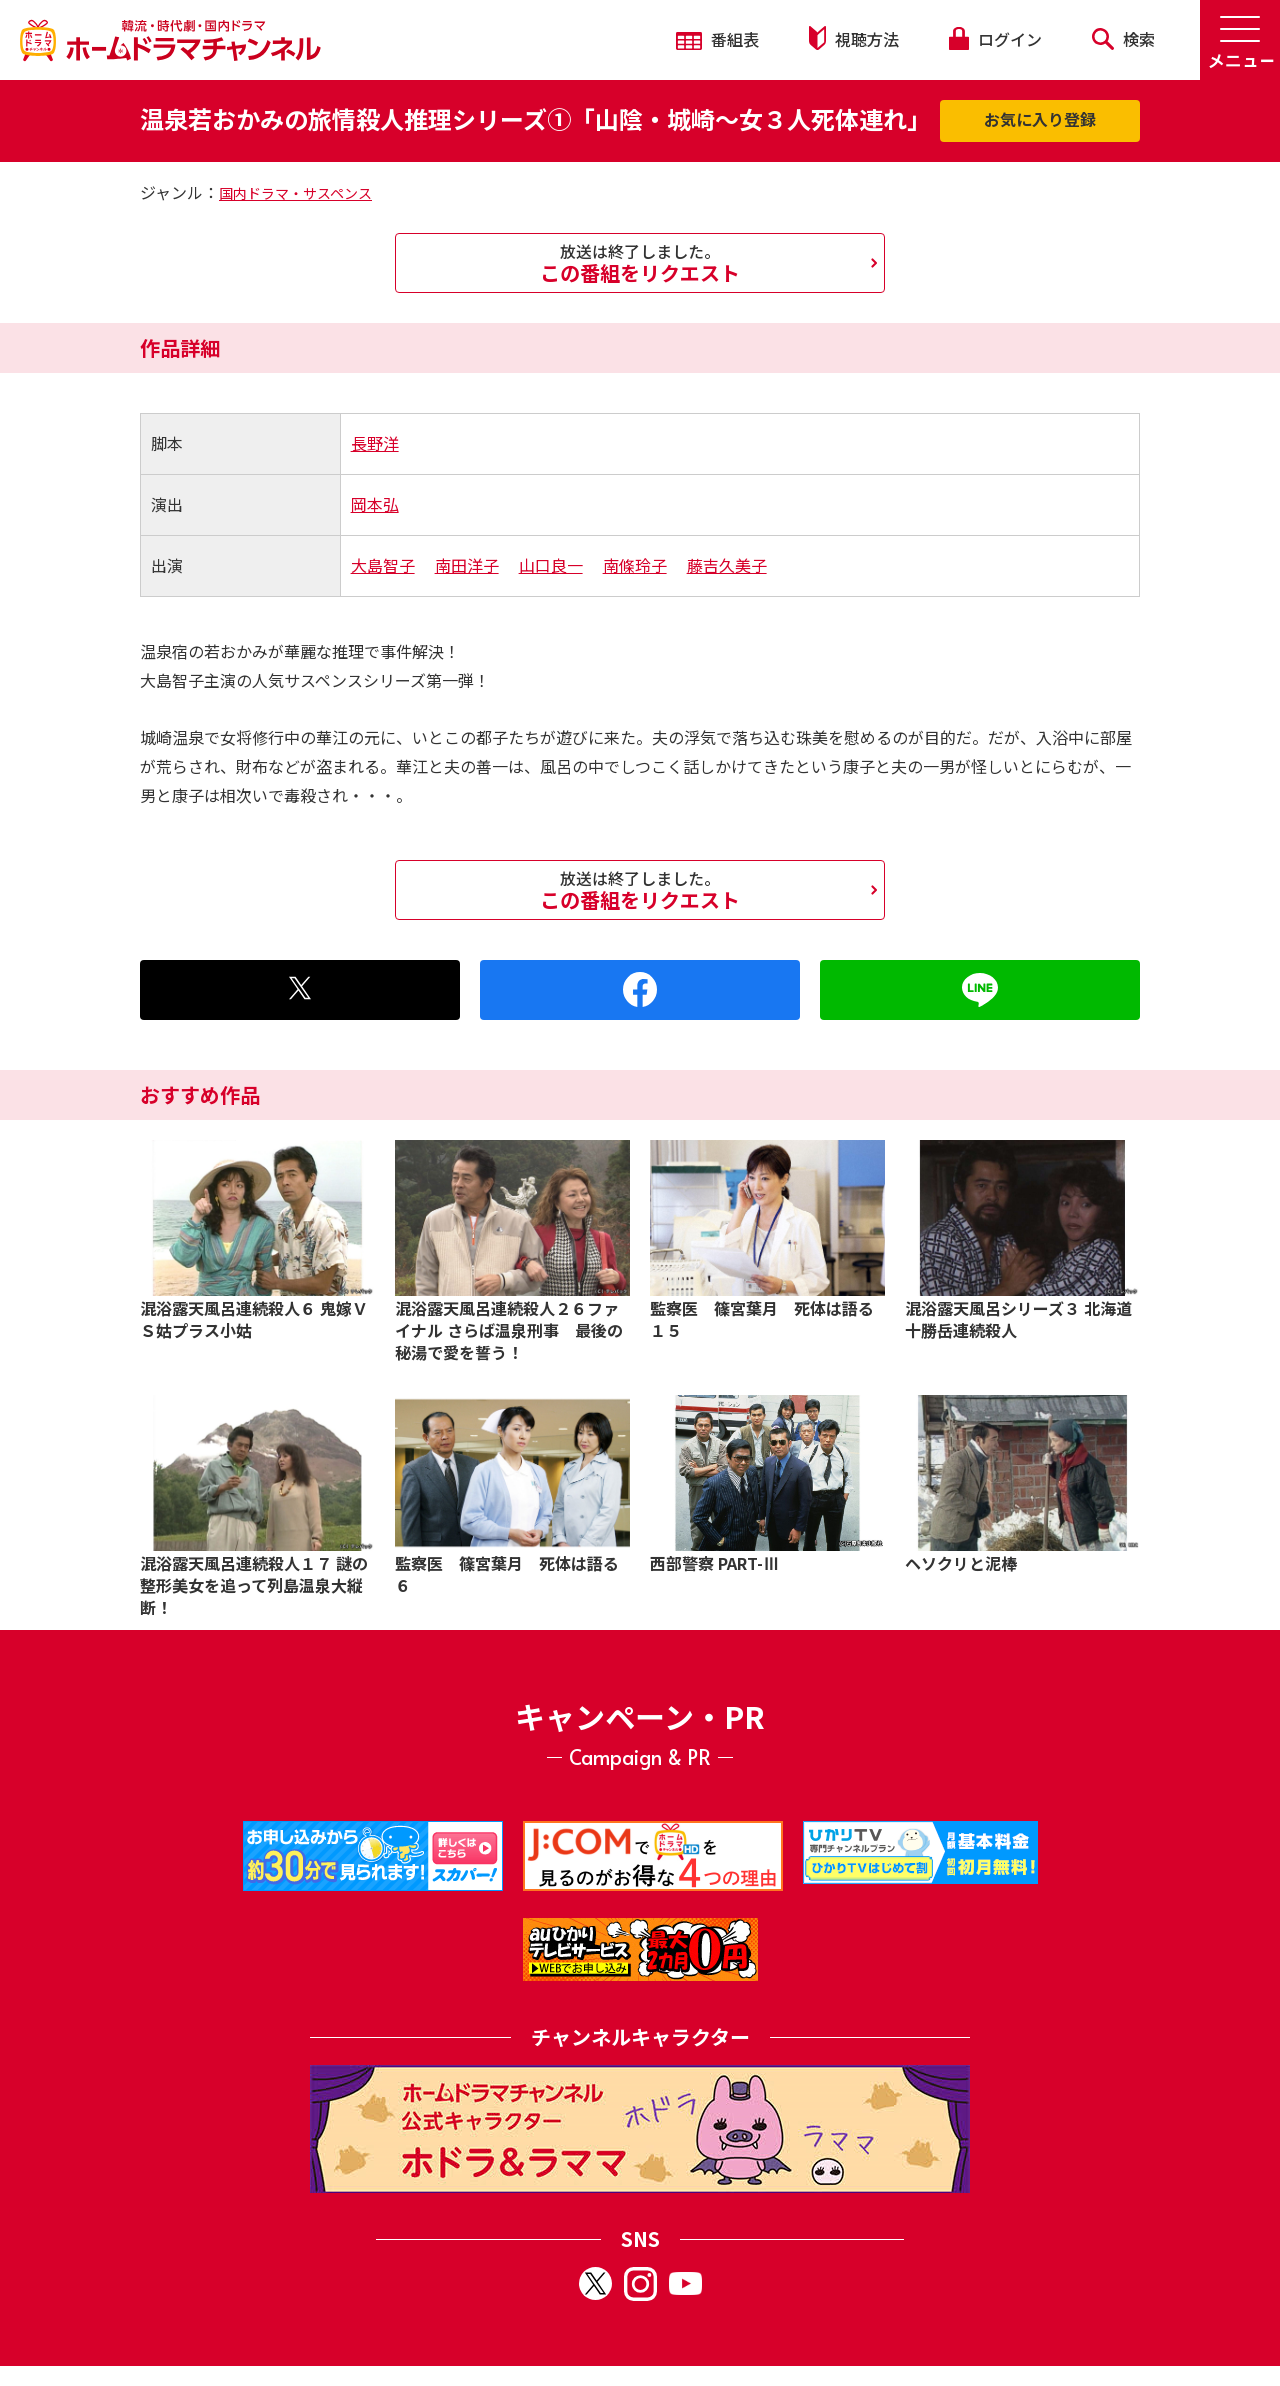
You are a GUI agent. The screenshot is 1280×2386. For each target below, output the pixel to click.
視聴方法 (854, 38)
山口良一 (551, 565)
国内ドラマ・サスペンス (295, 193)
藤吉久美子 (727, 565)
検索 (1123, 39)
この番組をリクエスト (640, 263)
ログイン (995, 39)
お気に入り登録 (1040, 119)
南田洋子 (467, 565)
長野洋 (375, 443)
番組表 (717, 39)
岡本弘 (375, 504)
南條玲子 (635, 565)
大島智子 (383, 565)
